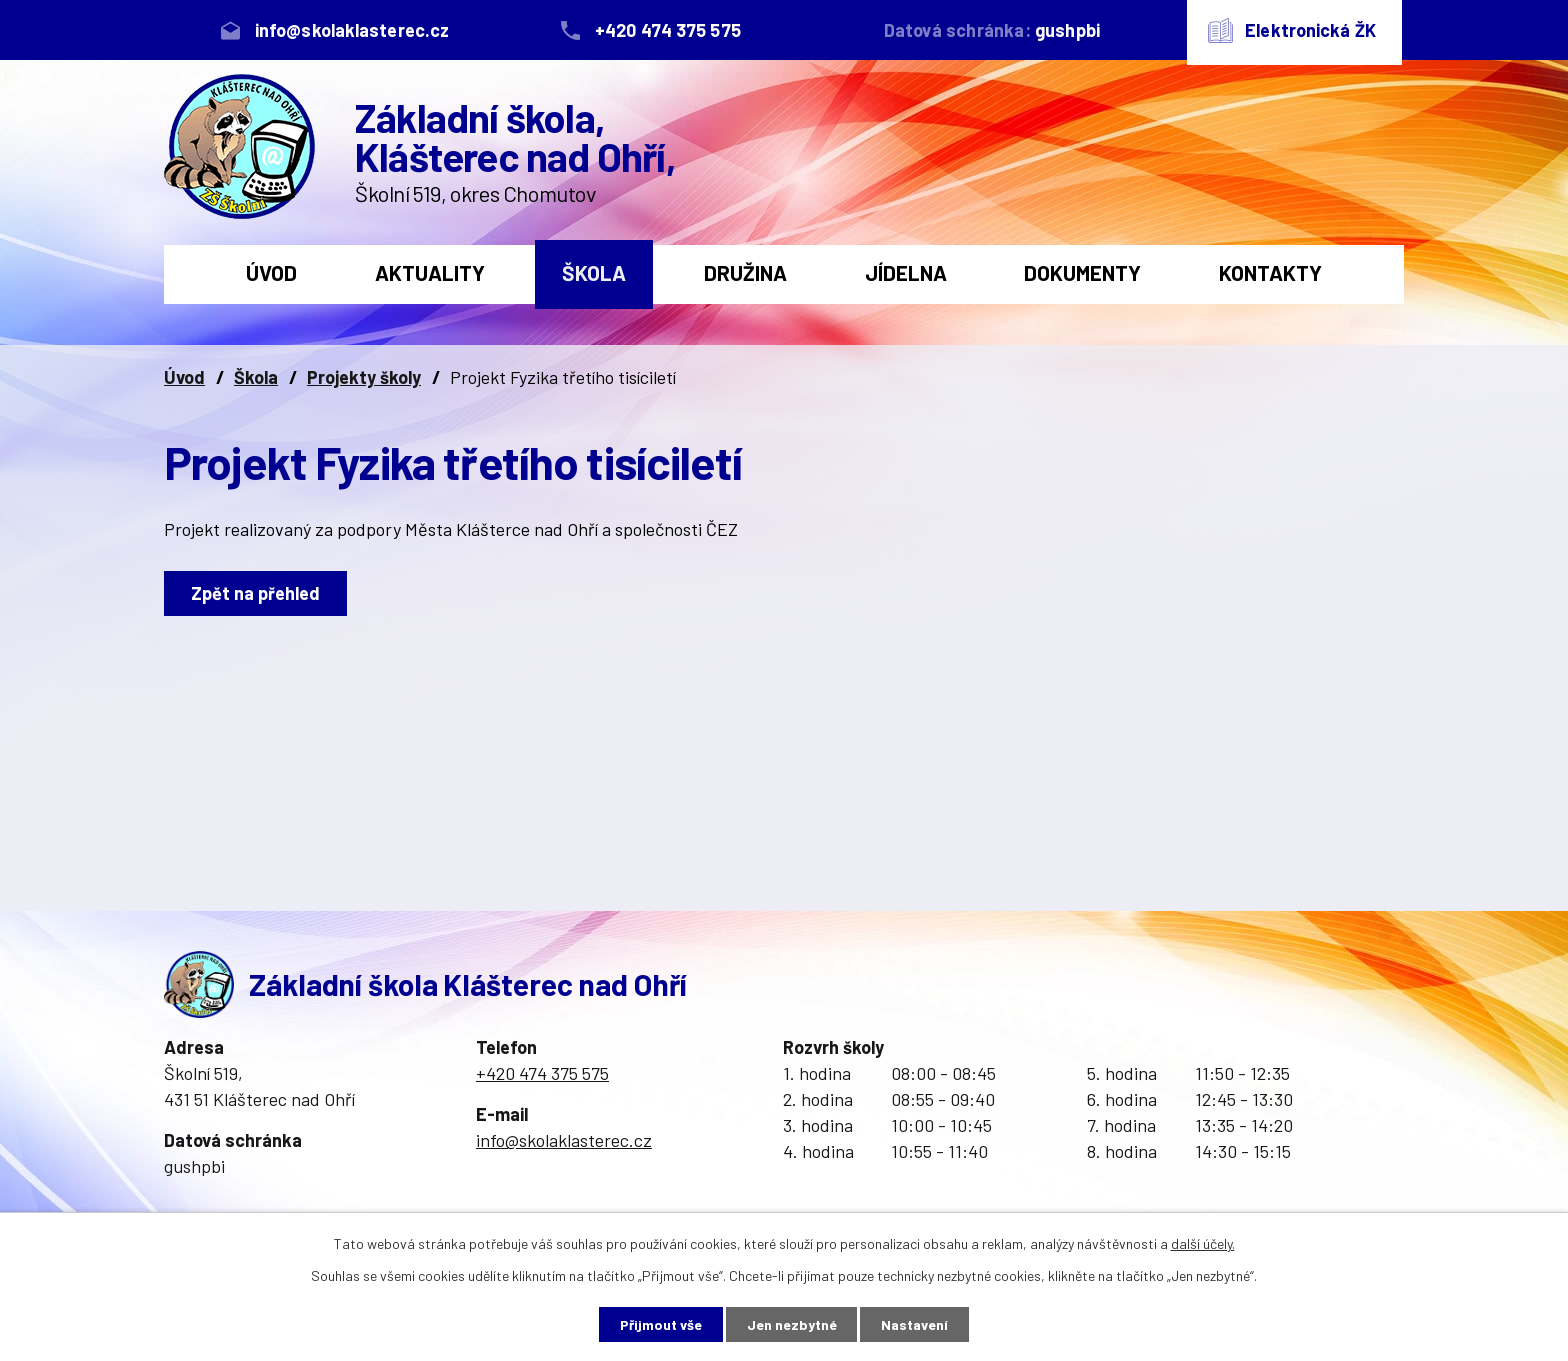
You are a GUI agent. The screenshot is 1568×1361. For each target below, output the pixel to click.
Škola (594, 272)
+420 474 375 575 (542, 1073)
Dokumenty (1082, 272)
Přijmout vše (661, 1324)
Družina (745, 272)
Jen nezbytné (792, 1324)
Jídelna (906, 272)
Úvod (271, 272)
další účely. (1203, 1243)
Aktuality (430, 272)
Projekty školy (364, 377)
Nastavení (915, 1324)
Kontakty (1270, 272)
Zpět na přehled (255, 593)
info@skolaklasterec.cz (564, 1140)
